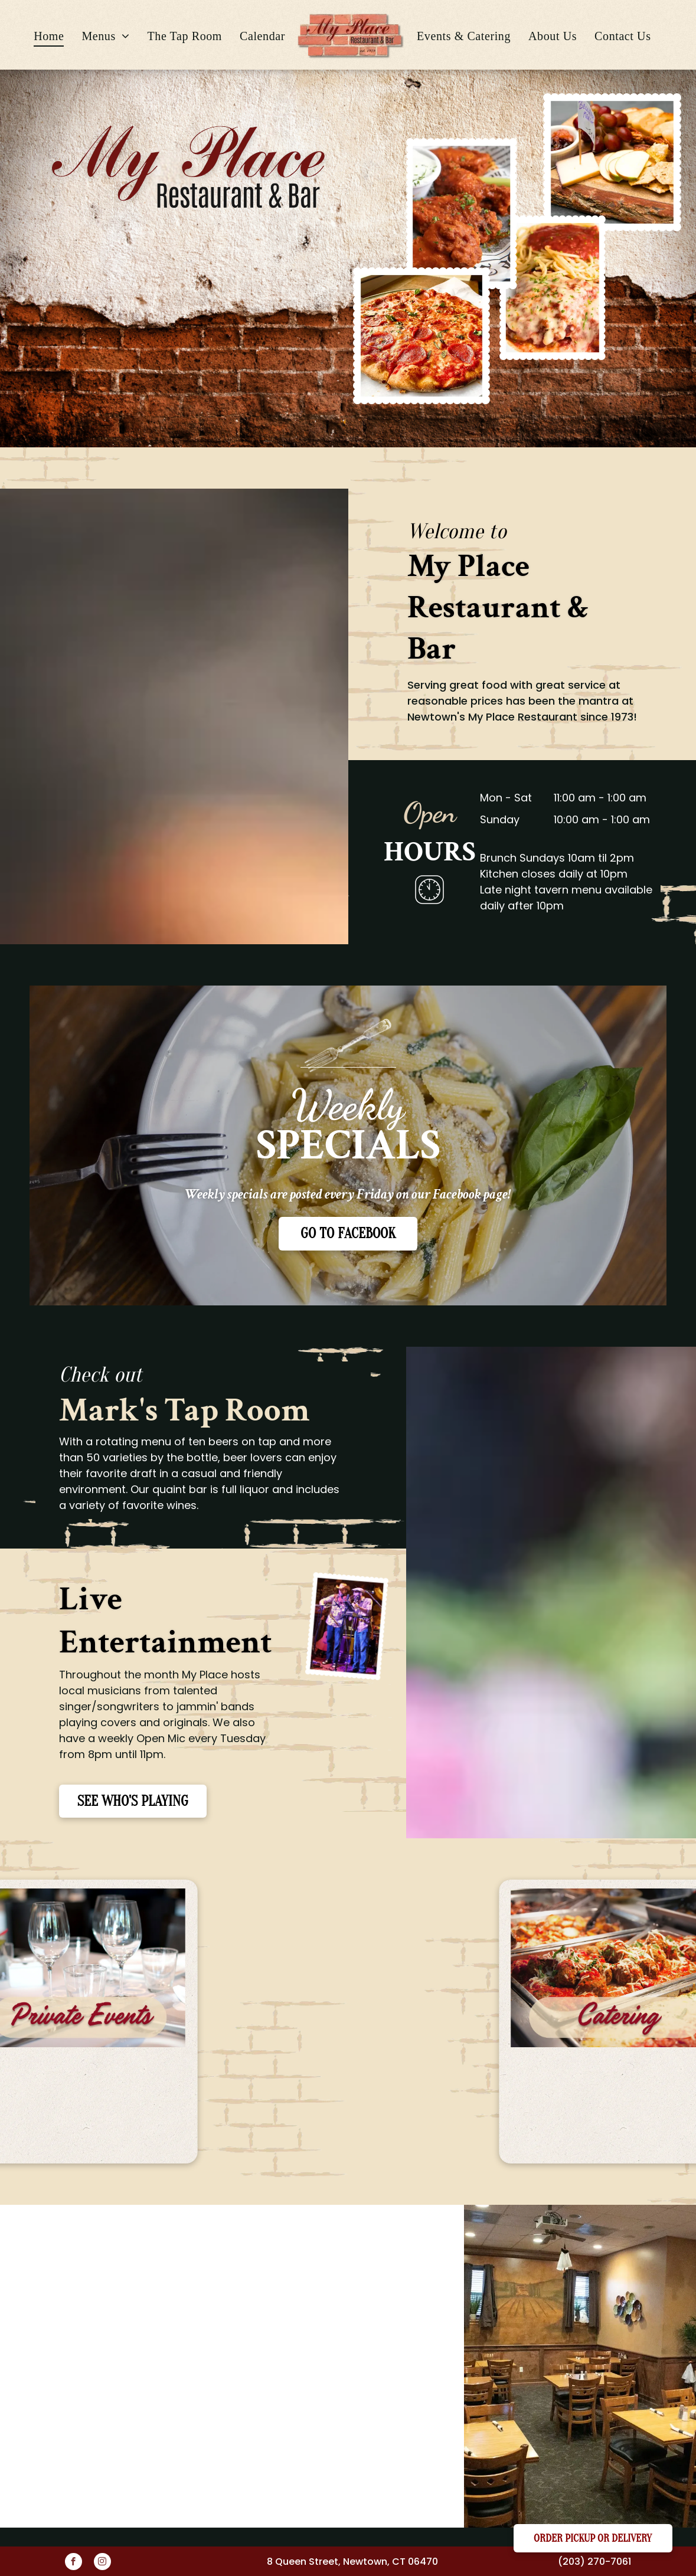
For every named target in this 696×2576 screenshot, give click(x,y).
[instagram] (102, 2563)
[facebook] (73, 2563)
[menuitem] (49, 36)
